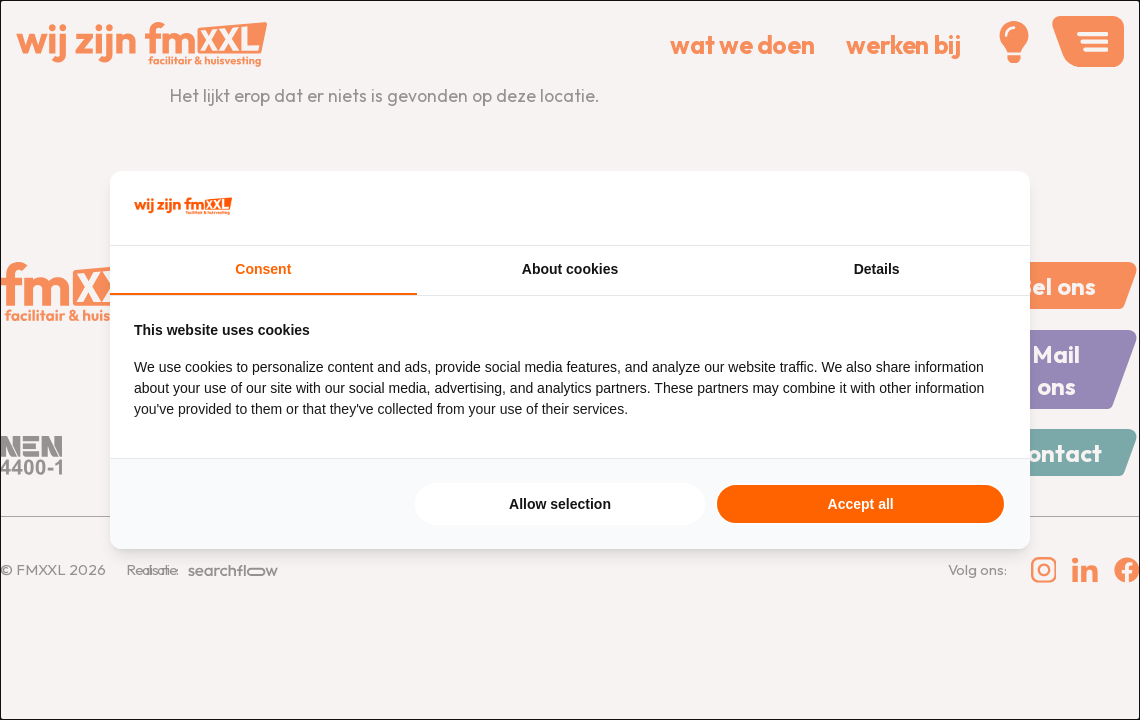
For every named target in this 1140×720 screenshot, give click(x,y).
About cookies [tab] (570, 269)
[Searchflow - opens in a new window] (981, 207)
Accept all (861, 505)
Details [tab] (877, 269)
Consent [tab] (263, 269)
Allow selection (560, 505)
